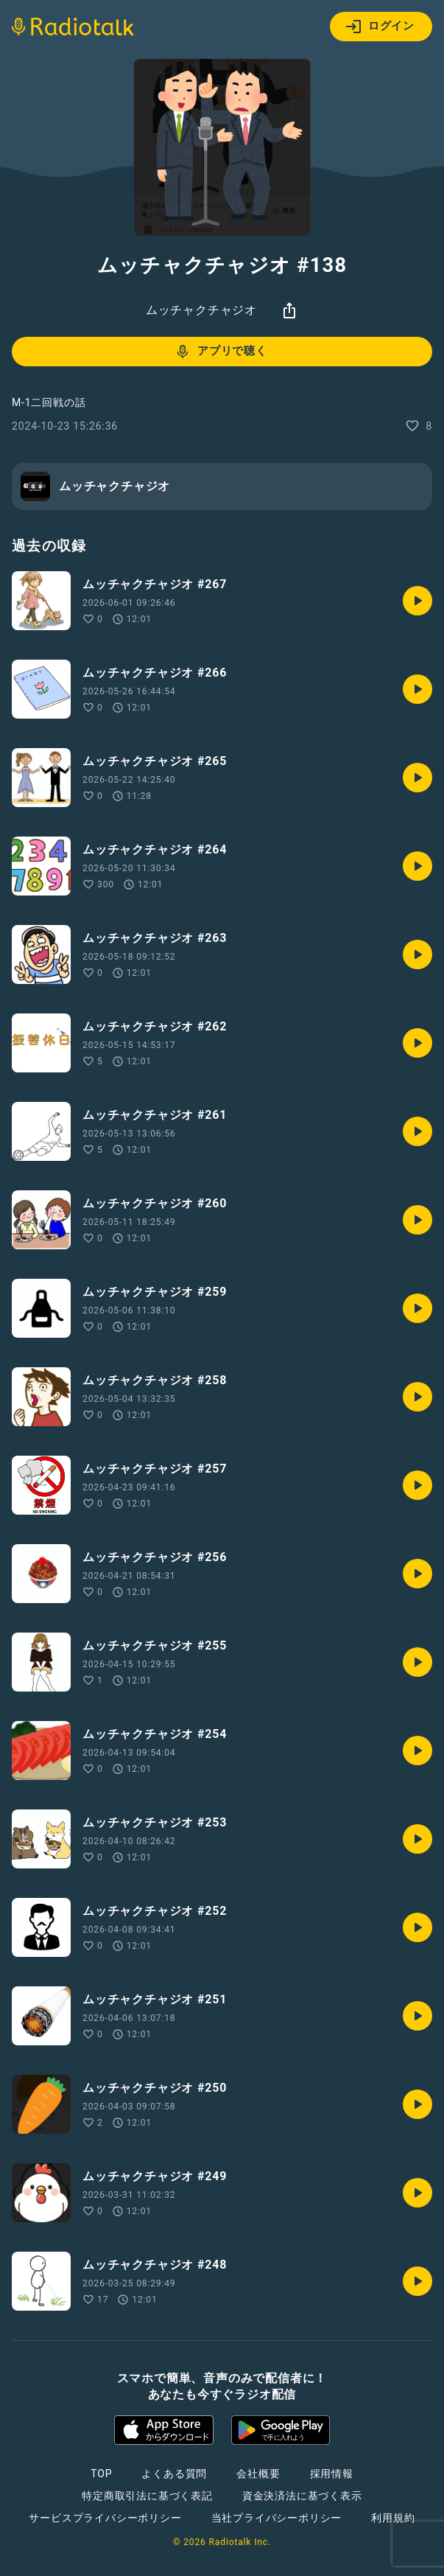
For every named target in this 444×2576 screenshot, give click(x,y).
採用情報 (331, 2473)
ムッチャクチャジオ (201, 310)
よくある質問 (174, 2473)
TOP (101, 2473)
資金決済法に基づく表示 (302, 2496)
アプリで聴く (220, 351)
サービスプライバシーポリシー (105, 2518)
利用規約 (393, 2518)
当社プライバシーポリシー (276, 2518)
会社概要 (258, 2473)
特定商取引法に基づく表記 (147, 2496)
